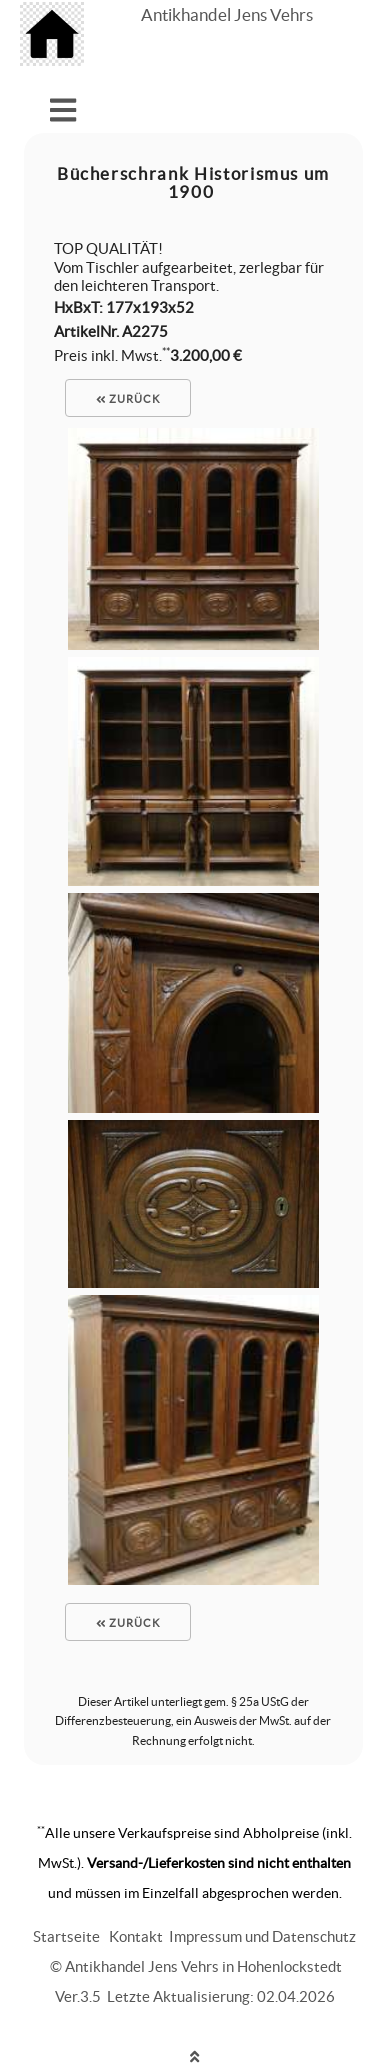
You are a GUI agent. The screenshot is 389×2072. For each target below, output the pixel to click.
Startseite (66, 1936)
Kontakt (136, 1936)
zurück (128, 399)
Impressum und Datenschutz (262, 1936)
